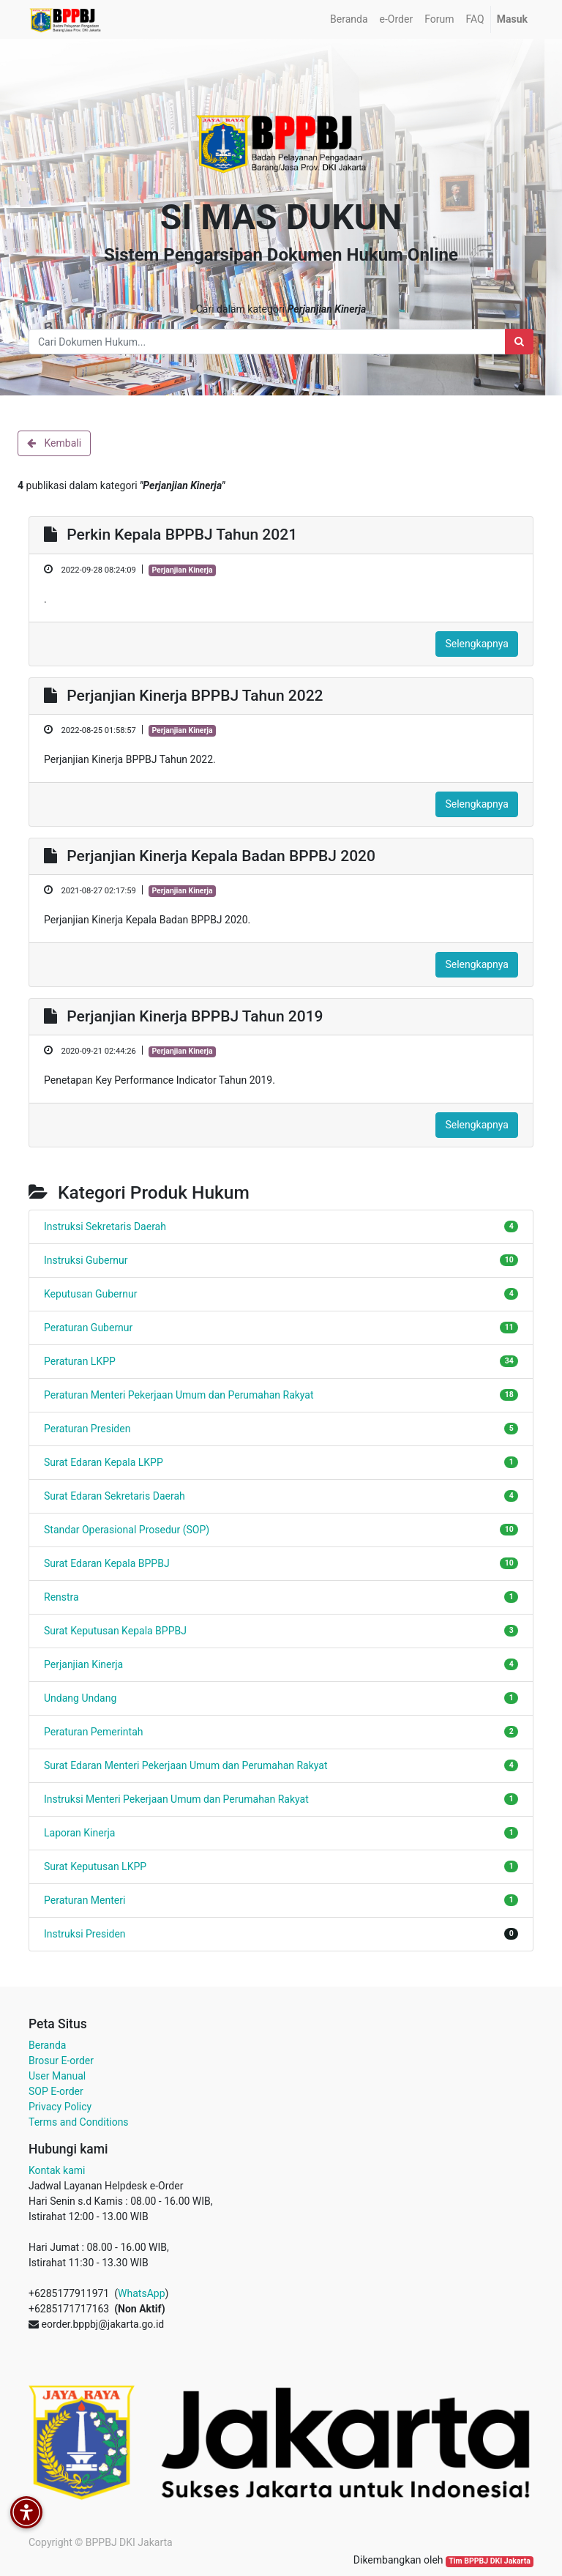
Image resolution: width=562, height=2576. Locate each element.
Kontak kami (57, 2170)
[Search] (519, 341)
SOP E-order (56, 2091)
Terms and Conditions (79, 2122)
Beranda (47, 2045)
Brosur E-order (61, 2060)
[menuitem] (348, 19)
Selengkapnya (477, 643)
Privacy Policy (60, 2106)
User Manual (57, 2076)
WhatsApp (141, 2293)
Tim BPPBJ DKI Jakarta (490, 2561)
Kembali (54, 443)
